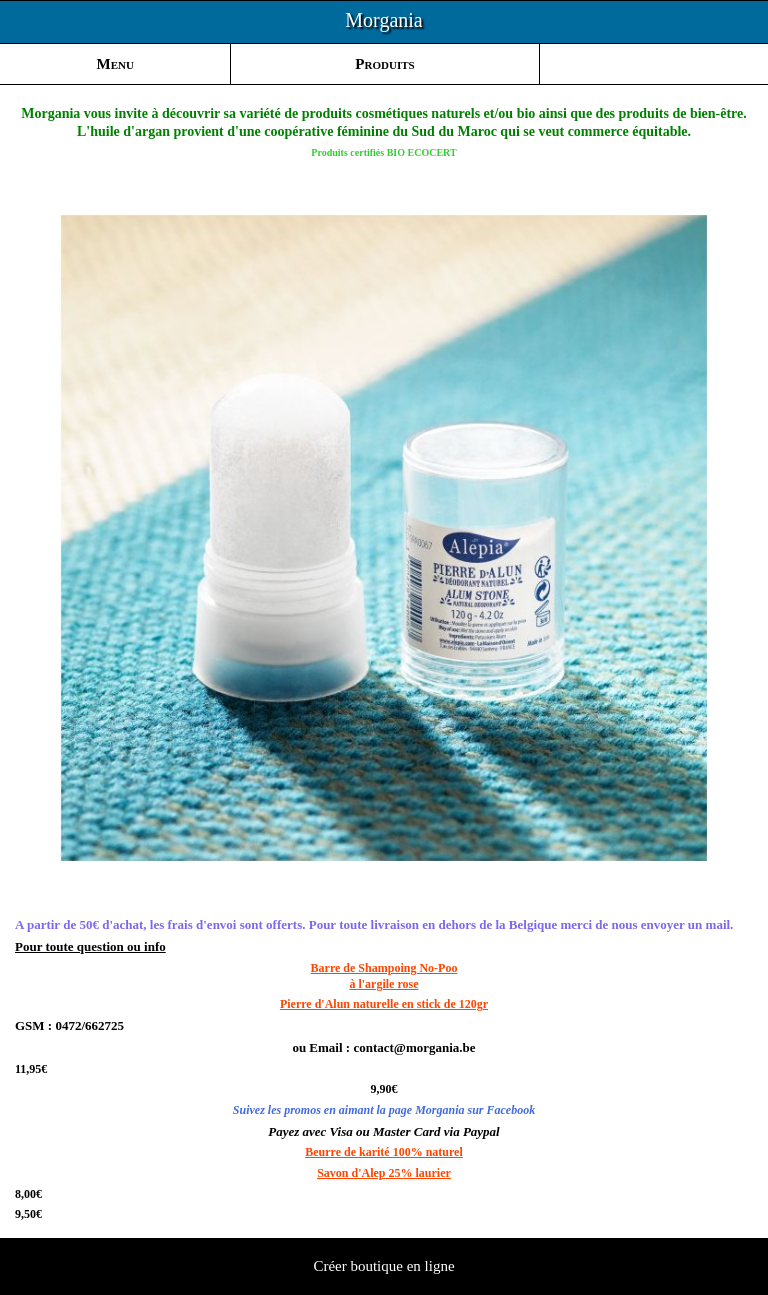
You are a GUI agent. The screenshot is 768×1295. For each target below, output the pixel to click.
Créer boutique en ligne (383, 1266)
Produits (384, 64)
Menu (115, 64)
